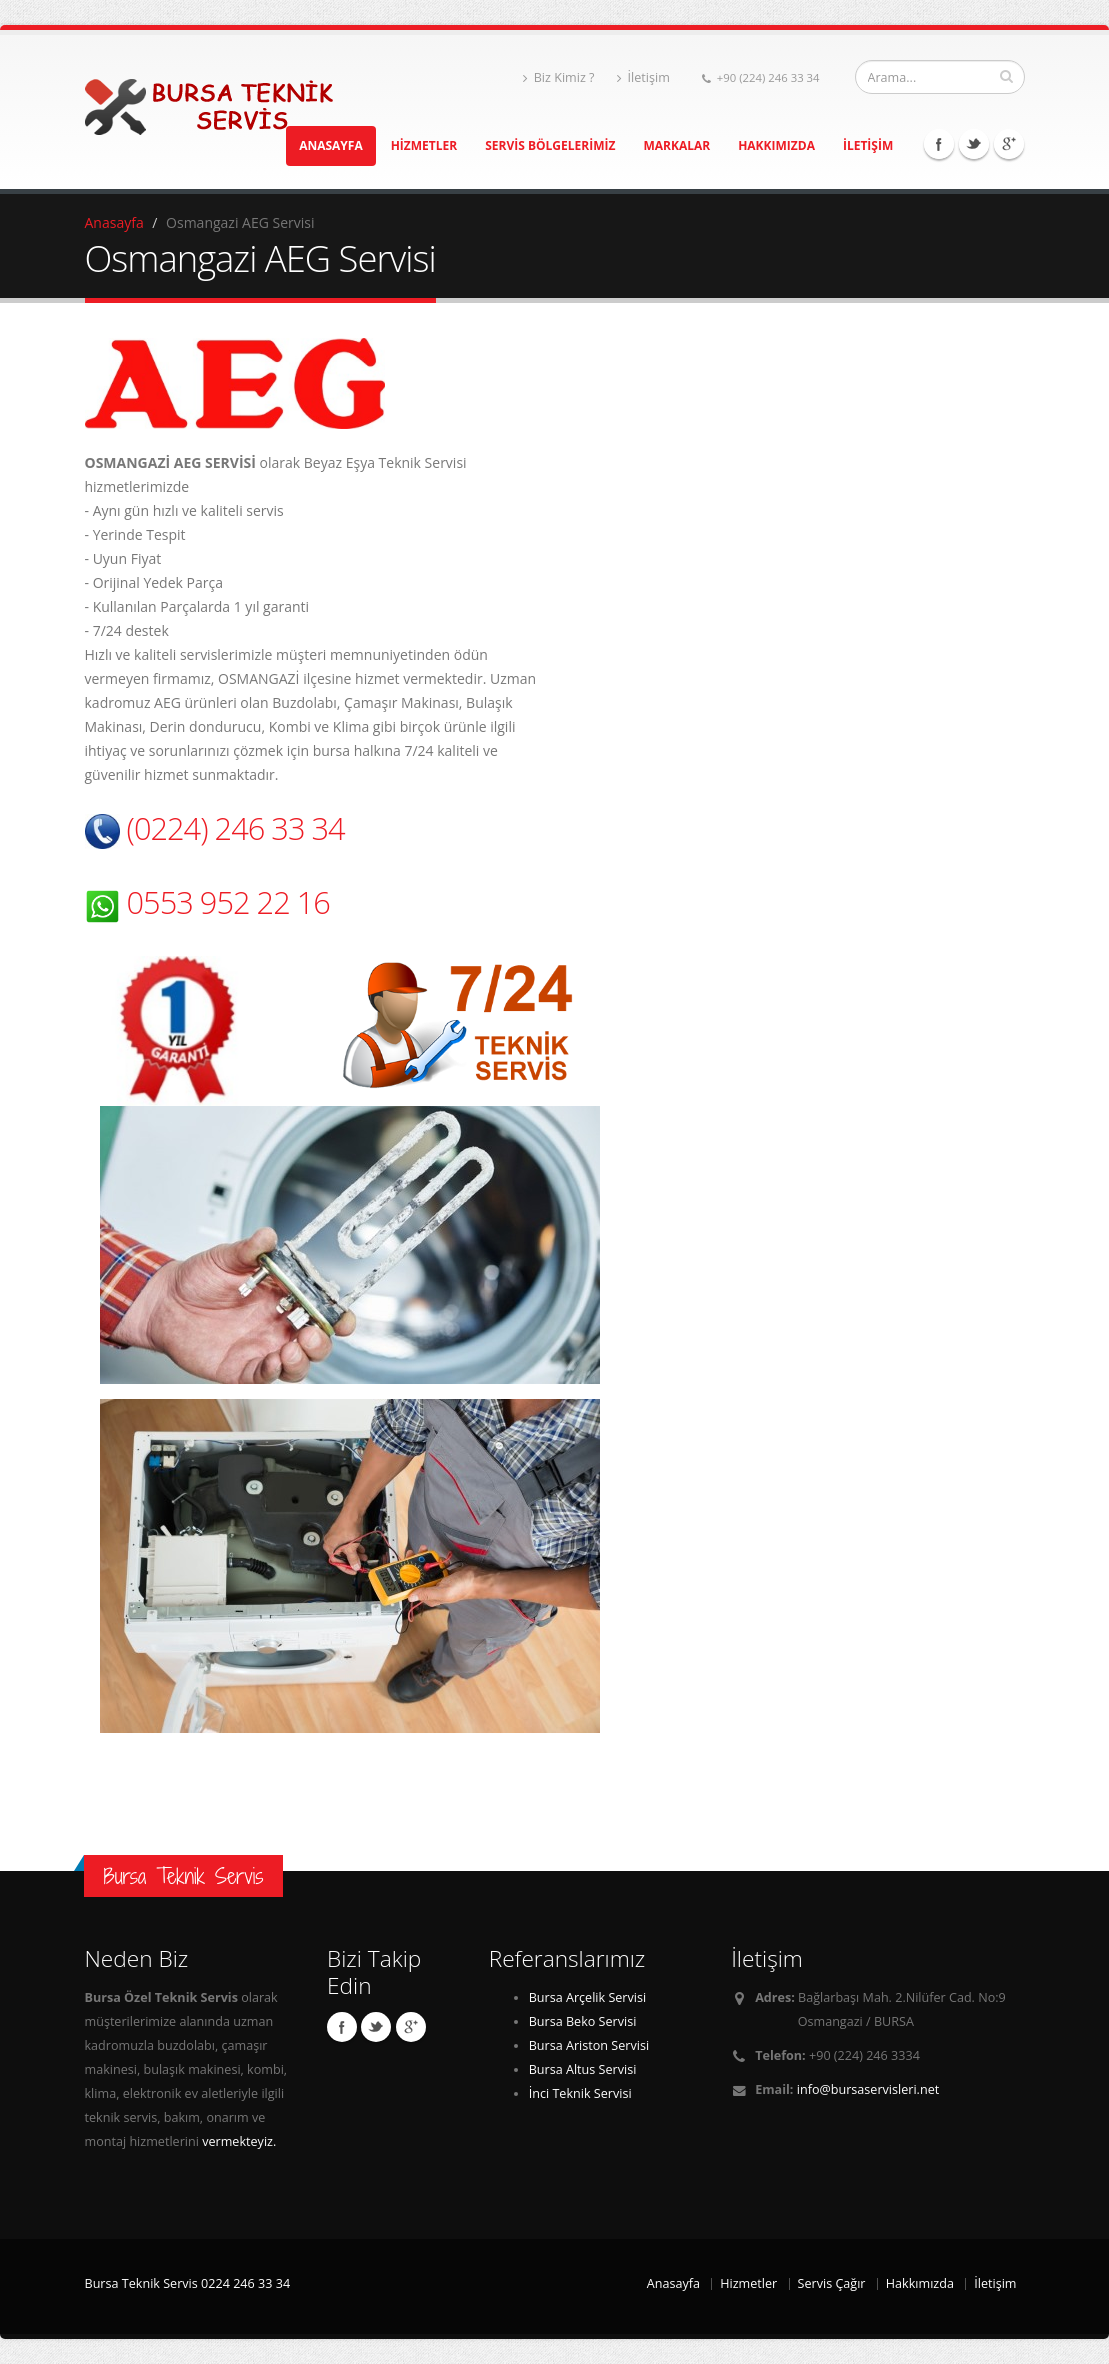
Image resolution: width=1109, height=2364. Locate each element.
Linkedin (1009, 144)
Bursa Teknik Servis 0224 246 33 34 (188, 2283)
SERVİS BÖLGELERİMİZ (550, 145)
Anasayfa (114, 222)
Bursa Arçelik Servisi (588, 1997)
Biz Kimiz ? (559, 77)
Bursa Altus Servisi (583, 2069)
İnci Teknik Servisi (580, 2093)
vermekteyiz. (239, 2141)
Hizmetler (748, 2283)
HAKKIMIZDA (776, 145)
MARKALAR (676, 145)
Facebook (939, 144)
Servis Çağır (832, 2283)
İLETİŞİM (868, 145)
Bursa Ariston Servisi (589, 2045)
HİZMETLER (424, 145)
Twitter (974, 144)
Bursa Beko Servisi (583, 2021)
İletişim (643, 77)
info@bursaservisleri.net (868, 2089)
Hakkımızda (920, 2283)
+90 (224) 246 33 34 (761, 77)
